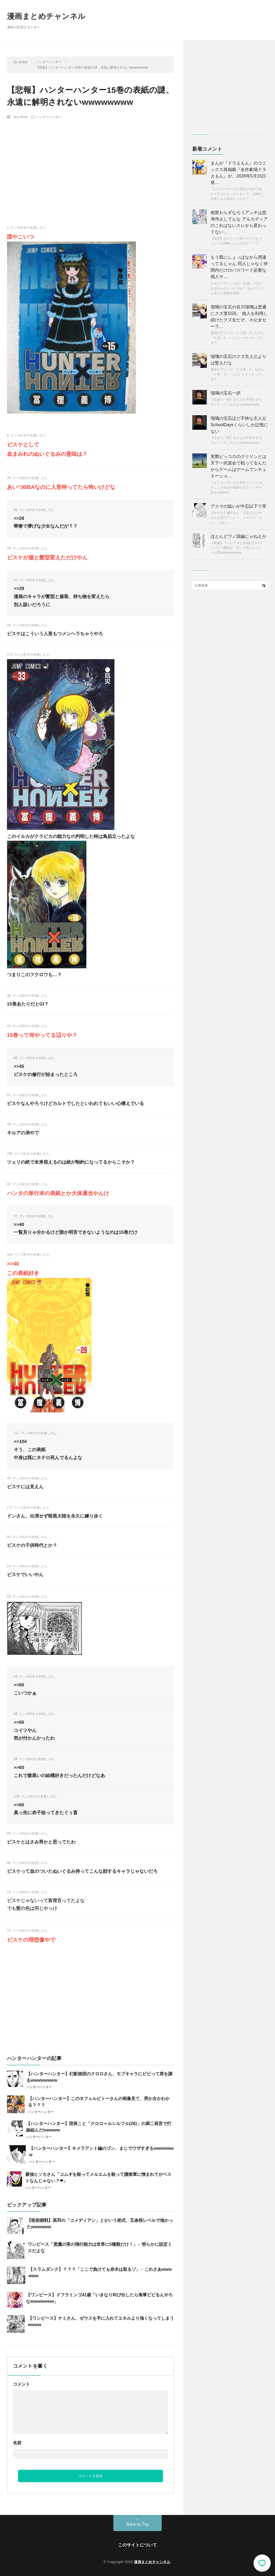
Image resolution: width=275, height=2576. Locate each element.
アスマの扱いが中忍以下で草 (238, 506)
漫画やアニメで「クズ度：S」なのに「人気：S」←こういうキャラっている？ (237, 337)
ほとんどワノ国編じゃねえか (238, 536)
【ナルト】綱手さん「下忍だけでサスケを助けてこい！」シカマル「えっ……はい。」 (236, 517)
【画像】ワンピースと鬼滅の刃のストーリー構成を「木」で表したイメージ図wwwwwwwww (236, 548)
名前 (17, 2442)
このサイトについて (137, 2545)
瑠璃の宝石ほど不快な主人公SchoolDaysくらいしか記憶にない (239, 425)
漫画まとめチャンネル (46, 16)
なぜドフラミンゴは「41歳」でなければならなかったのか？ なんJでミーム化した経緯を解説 (238, 288)
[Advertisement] (90, 163)
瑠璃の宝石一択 (226, 393)
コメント (21, 2384)
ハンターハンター (49, 116)
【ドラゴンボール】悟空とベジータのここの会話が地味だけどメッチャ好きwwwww (236, 487)
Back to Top (137, 2524)
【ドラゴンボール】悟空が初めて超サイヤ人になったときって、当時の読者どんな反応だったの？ (236, 194)
